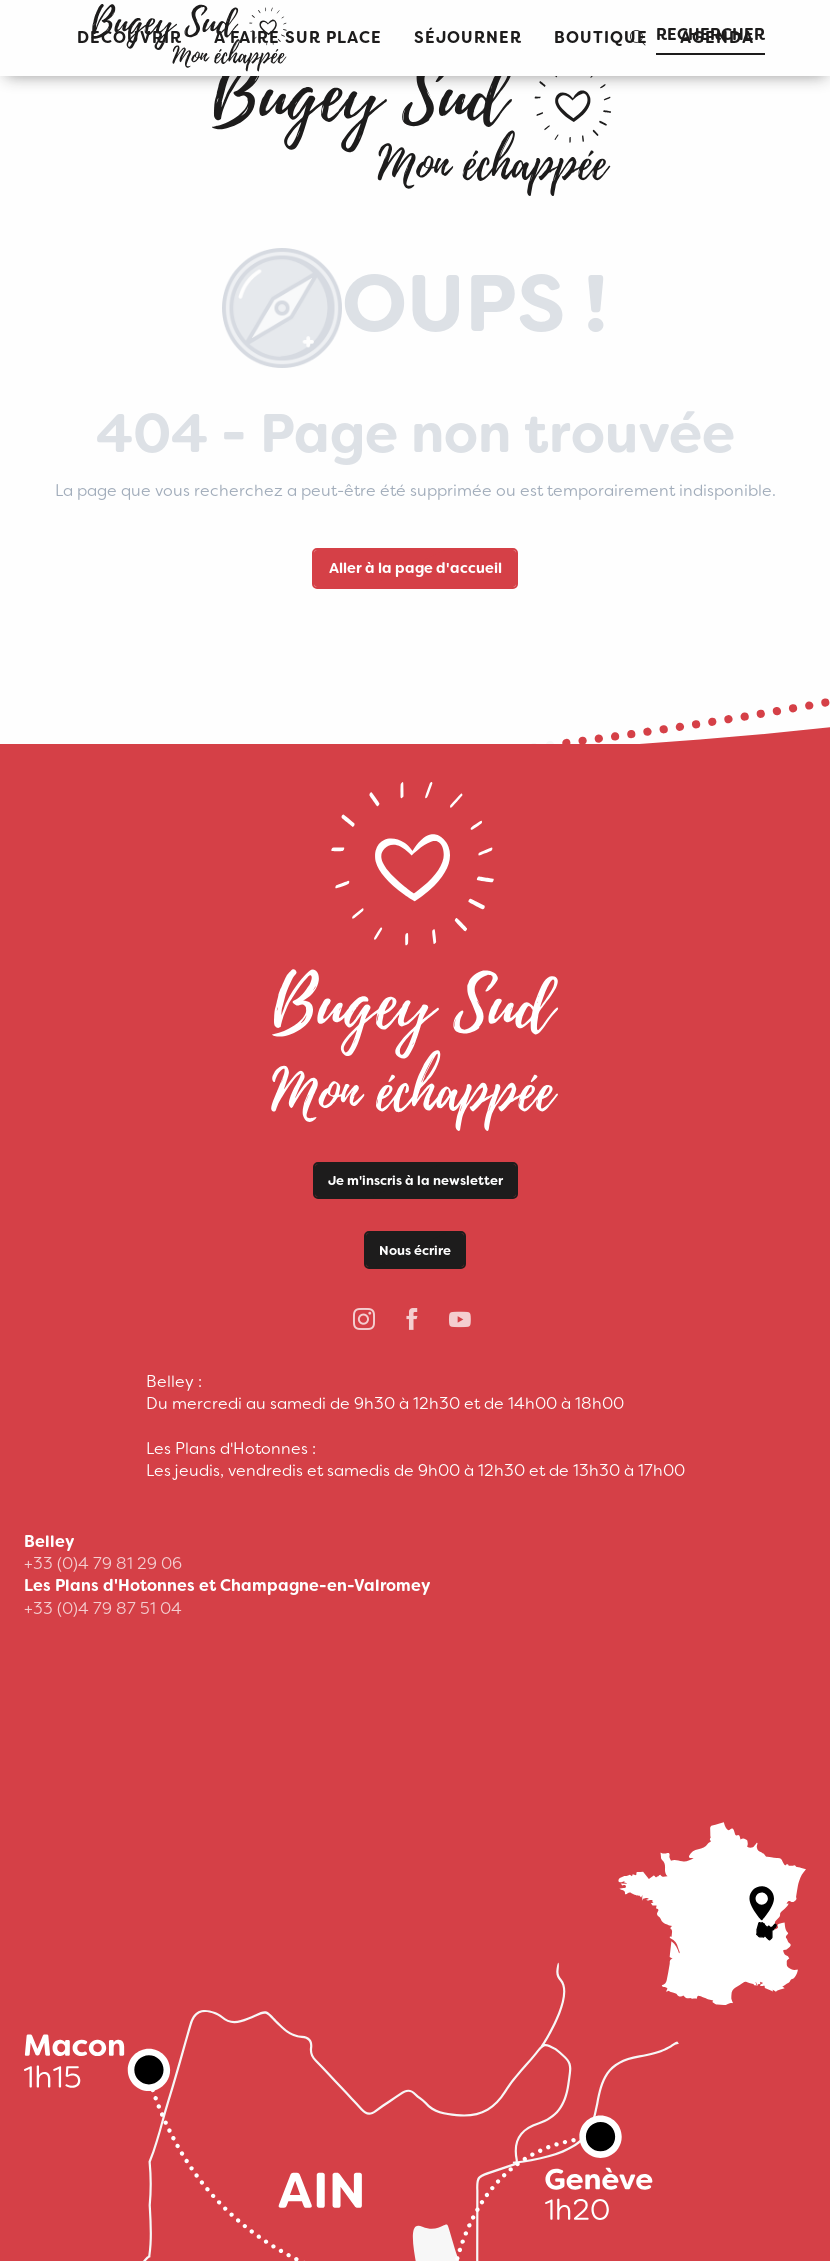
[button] (468, 38)
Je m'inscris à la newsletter (415, 1180)
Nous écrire (415, 1250)
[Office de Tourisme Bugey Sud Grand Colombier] (415, 120)
